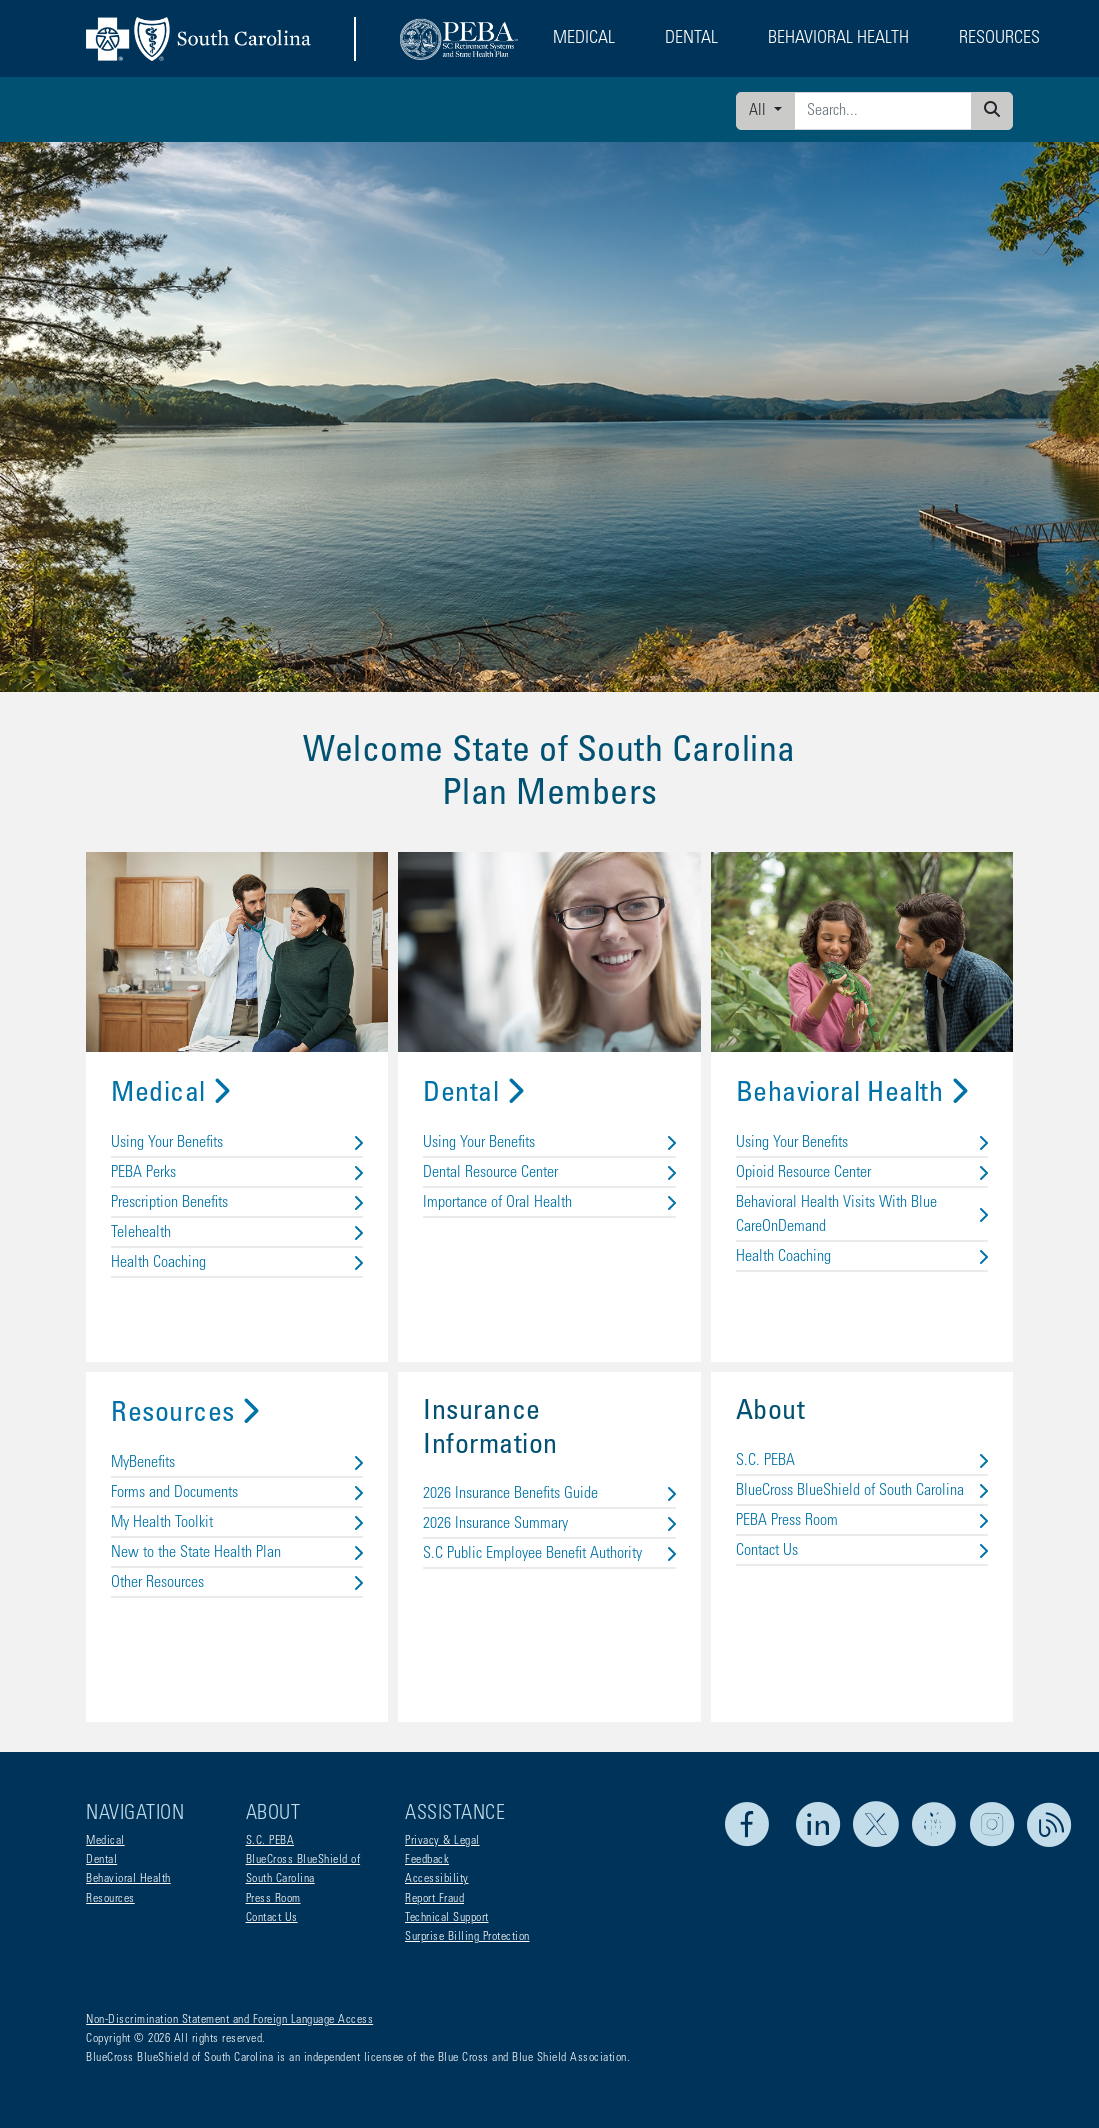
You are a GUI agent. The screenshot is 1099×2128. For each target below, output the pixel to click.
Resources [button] (999, 39)
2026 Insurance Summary (549, 1524)
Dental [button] (691, 39)
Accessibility (437, 1879)
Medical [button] (584, 39)
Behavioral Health (852, 1095)
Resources (185, 1415)
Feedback (427, 1860)
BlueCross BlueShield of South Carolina (862, 1491)
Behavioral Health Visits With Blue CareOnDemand (862, 1215)
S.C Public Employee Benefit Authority (549, 1554)
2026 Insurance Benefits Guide (549, 1494)
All (759, 111)
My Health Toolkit (237, 1523)
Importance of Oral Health (549, 1203)
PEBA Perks (237, 1173)
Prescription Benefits (237, 1203)
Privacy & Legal (442, 1841)
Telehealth (237, 1233)
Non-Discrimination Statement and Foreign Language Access (229, 2020)
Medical (171, 1095)
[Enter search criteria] (883, 111)
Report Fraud (434, 1899)
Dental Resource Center (549, 1173)
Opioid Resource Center (862, 1173)
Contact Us (862, 1551)
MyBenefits (237, 1463)
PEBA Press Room (862, 1521)
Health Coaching (237, 1263)
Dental (473, 1095)
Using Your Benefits (237, 1143)
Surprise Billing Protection (467, 1937)
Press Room (273, 1899)
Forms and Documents (237, 1493)
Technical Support (447, 1918)
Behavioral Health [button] (838, 39)
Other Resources (237, 1583)
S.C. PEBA (862, 1461)
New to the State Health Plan (237, 1553)
